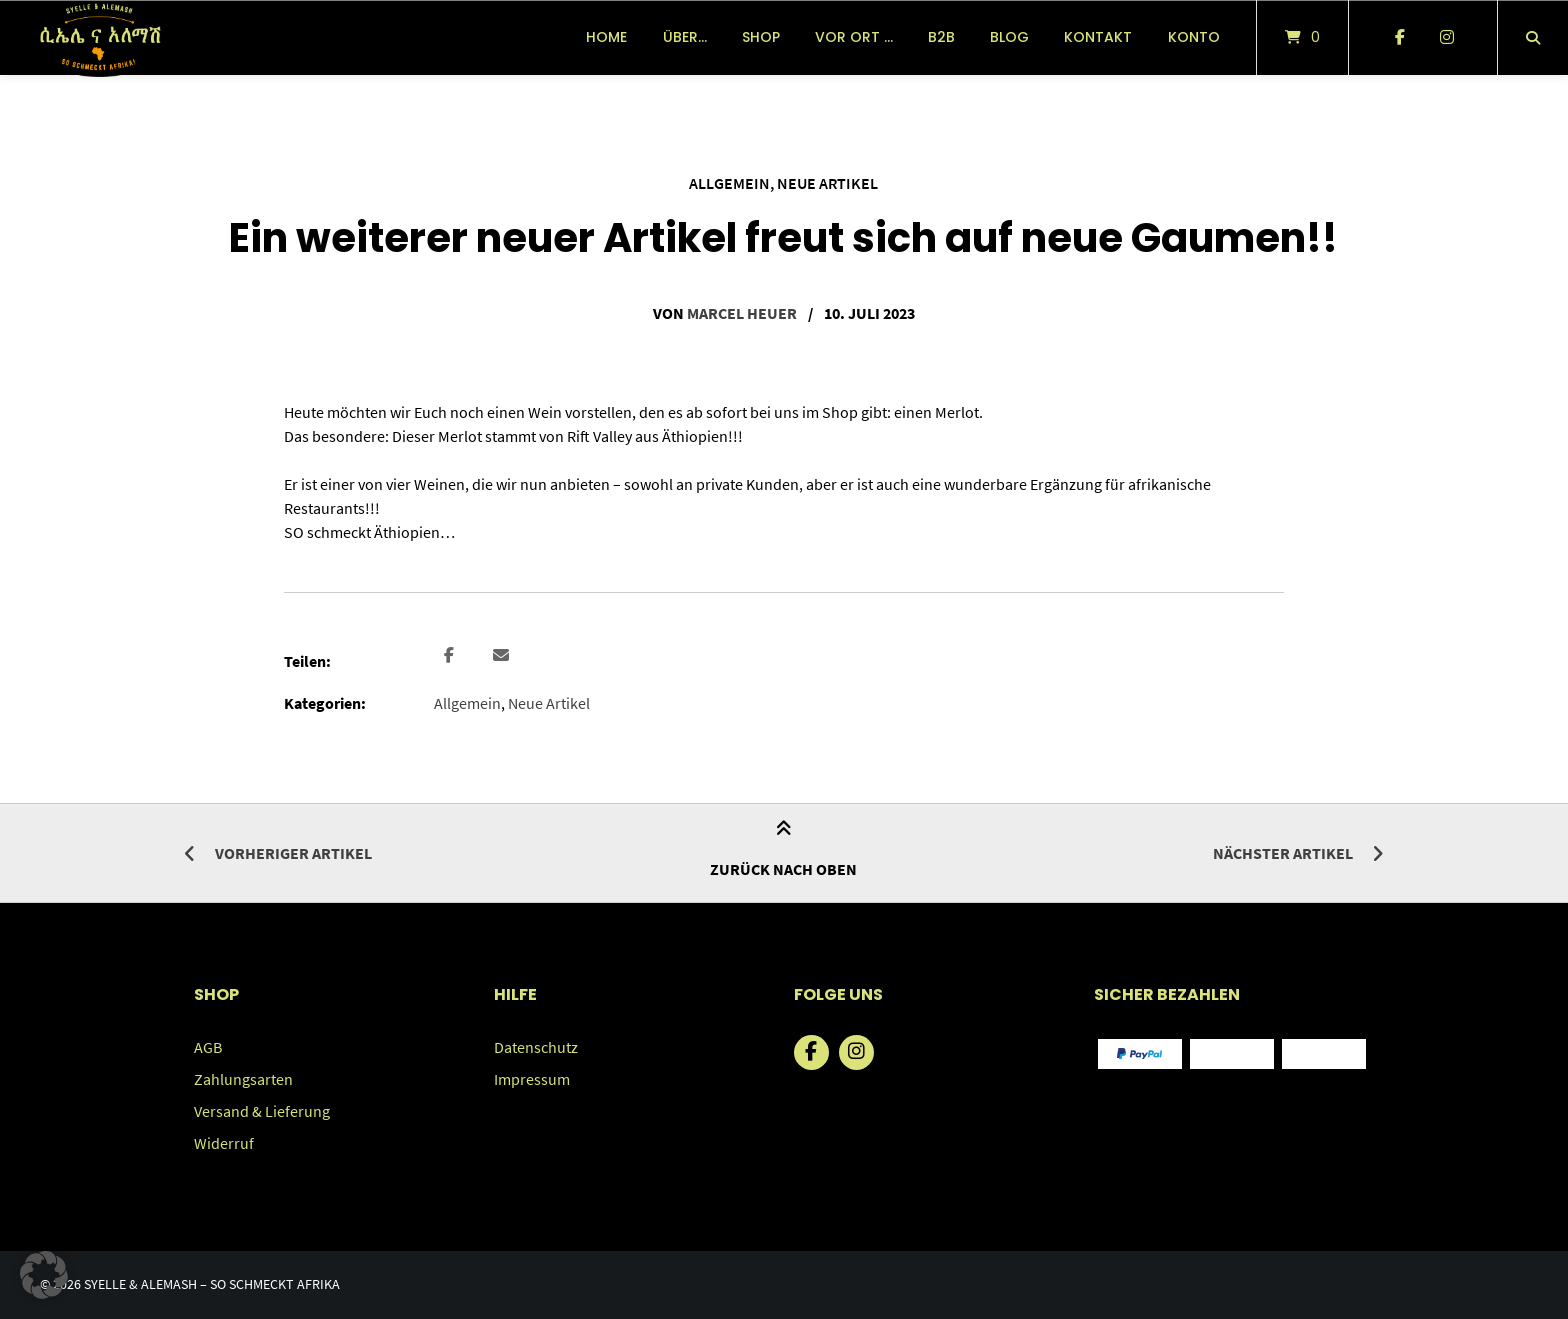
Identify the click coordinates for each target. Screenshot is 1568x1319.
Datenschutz (536, 1047)
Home (606, 37)
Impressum (532, 1079)
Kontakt (1098, 37)
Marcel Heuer (742, 313)
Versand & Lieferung (262, 1111)
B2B (941, 37)
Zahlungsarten (243, 1079)
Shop (761, 37)
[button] (451, 656)
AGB (208, 1047)
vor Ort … (854, 37)
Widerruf (224, 1143)
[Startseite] (99, 37)
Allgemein (729, 183)
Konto (1194, 37)
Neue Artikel (827, 183)
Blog (1009, 37)
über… (685, 37)
